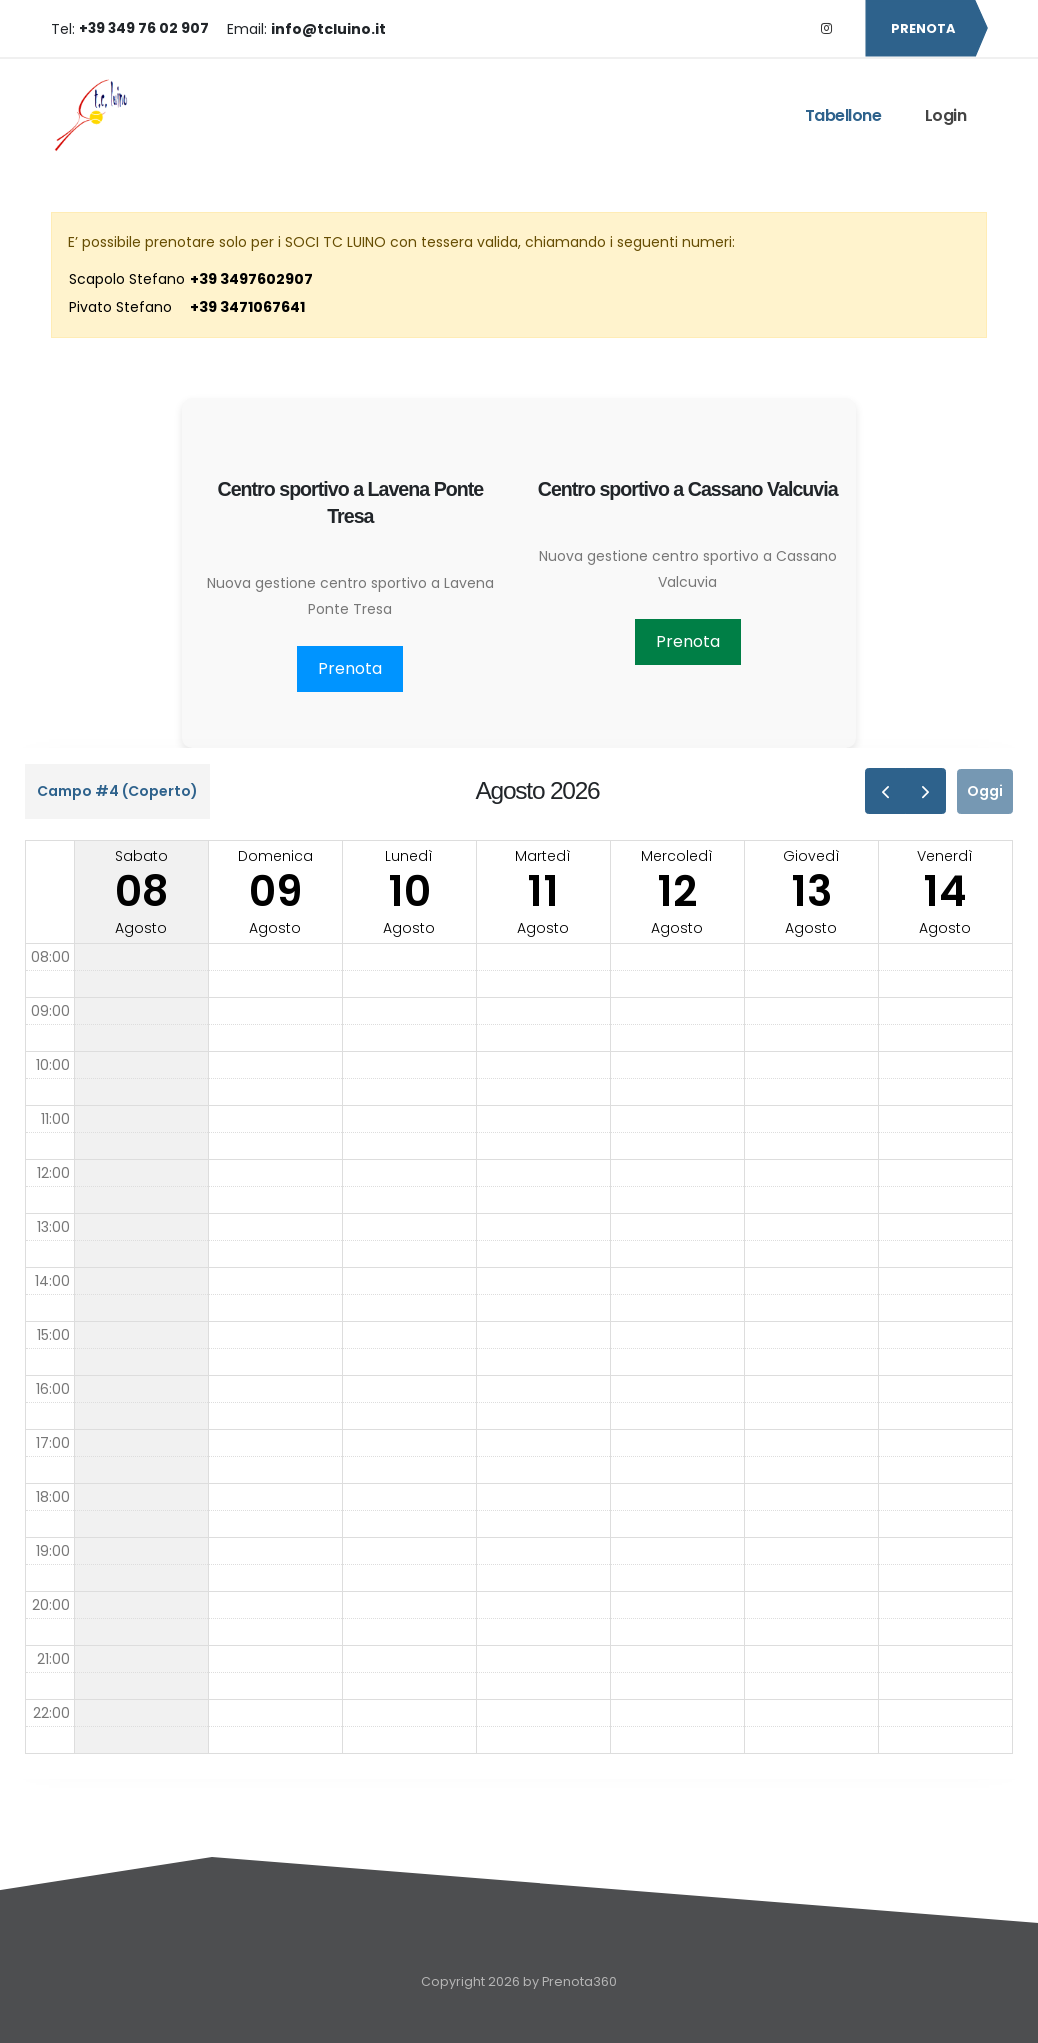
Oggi (985, 791)
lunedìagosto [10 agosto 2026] (409, 892)
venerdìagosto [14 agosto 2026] (945, 892)
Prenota (350, 668)
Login (946, 115)
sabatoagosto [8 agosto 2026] (141, 892)
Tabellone (843, 115)
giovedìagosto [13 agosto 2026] (811, 892)
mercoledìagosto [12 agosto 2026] (677, 892)
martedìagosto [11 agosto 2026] (543, 892)
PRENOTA (926, 28)
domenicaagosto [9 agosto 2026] (275, 892)
